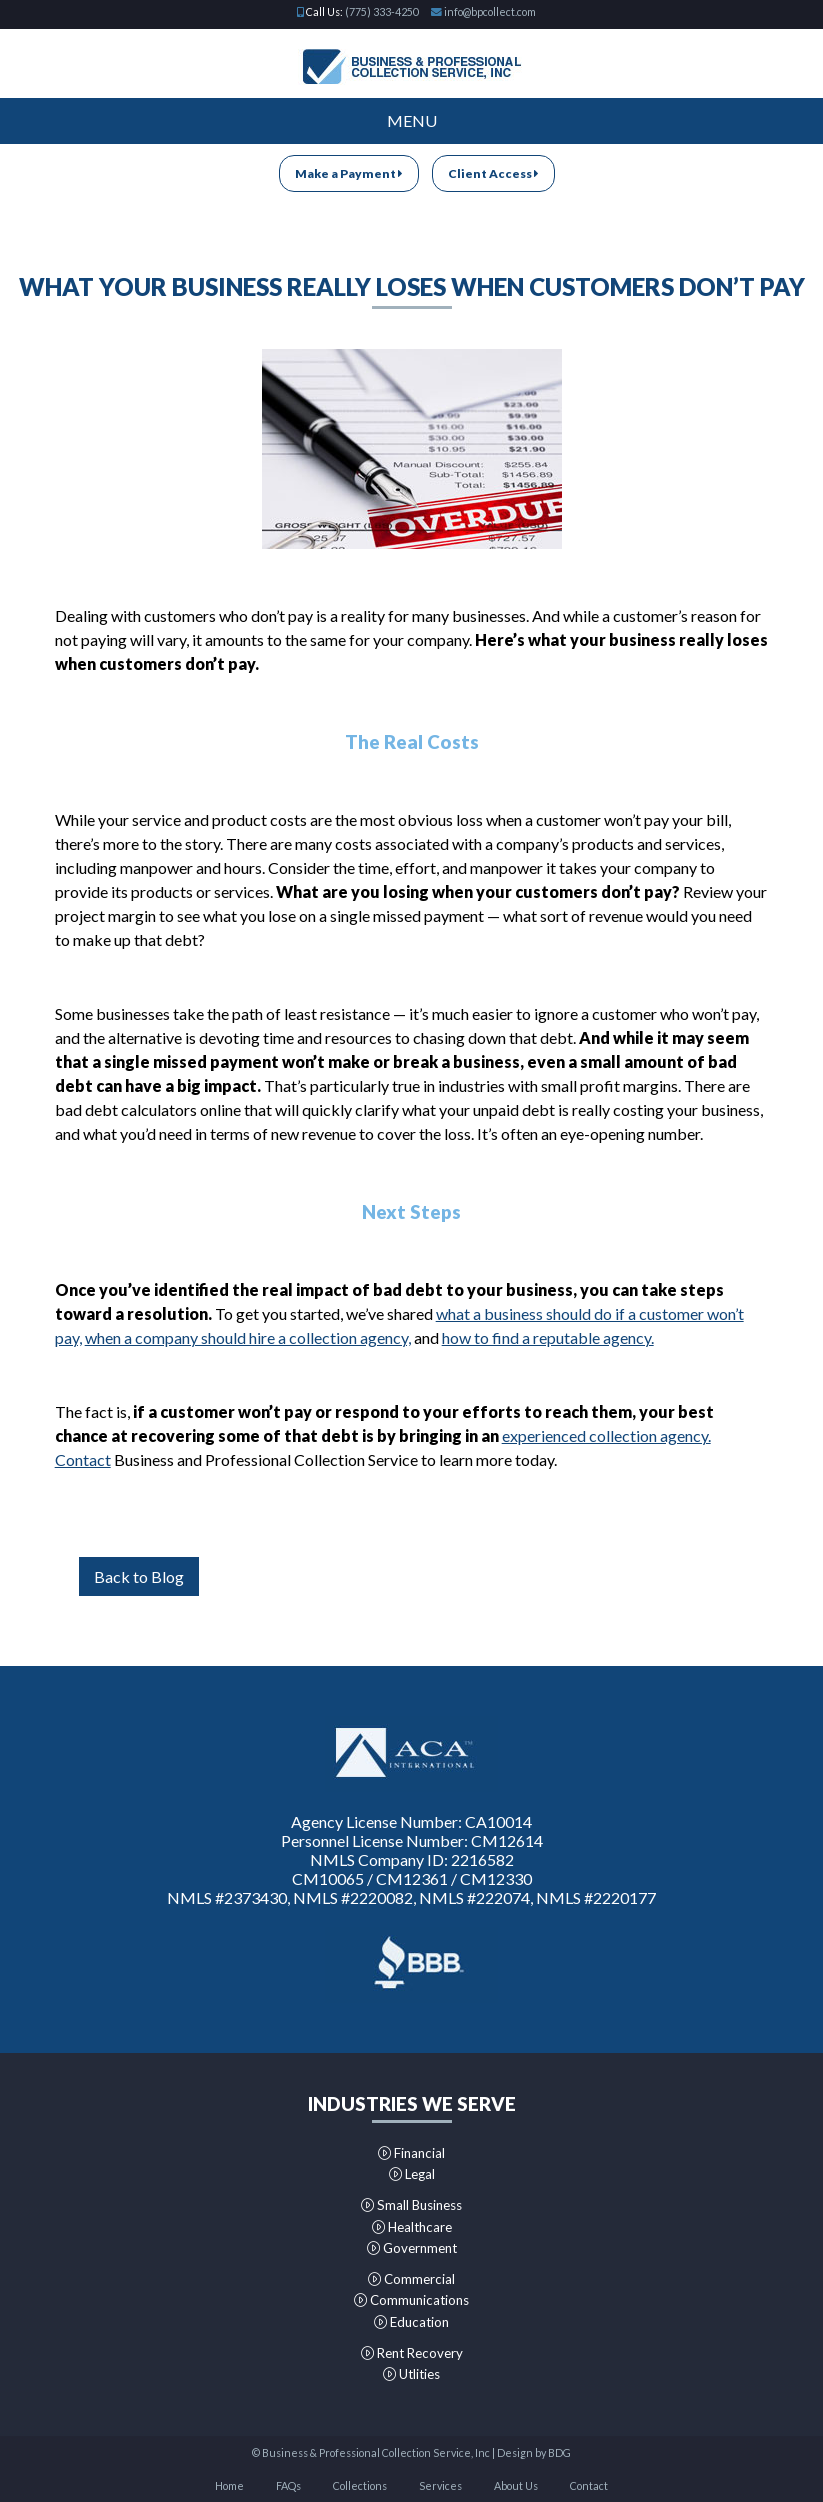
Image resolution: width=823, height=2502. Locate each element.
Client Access (493, 173)
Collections (360, 2485)
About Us (516, 2485)
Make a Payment (349, 173)
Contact (83, 1459)
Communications (411, 2300)
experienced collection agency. (606, 1435)
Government (412, 2248)
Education (411, 2322)
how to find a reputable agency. (548, 1337)
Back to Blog (139, 1576)
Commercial (411, 2279)
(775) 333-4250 (382, 11)
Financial (411, 2153)
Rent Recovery (412, 2353)
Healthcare (412, 2227)
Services (440, 2485)
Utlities (411, 2374)
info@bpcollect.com (490, 11)
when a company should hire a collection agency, (248, 1337)
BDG (559, 2452)
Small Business (411, 2205)
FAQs (288, 2485)
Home (229, 2485)
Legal (412, 2174)
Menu (412, 120)
